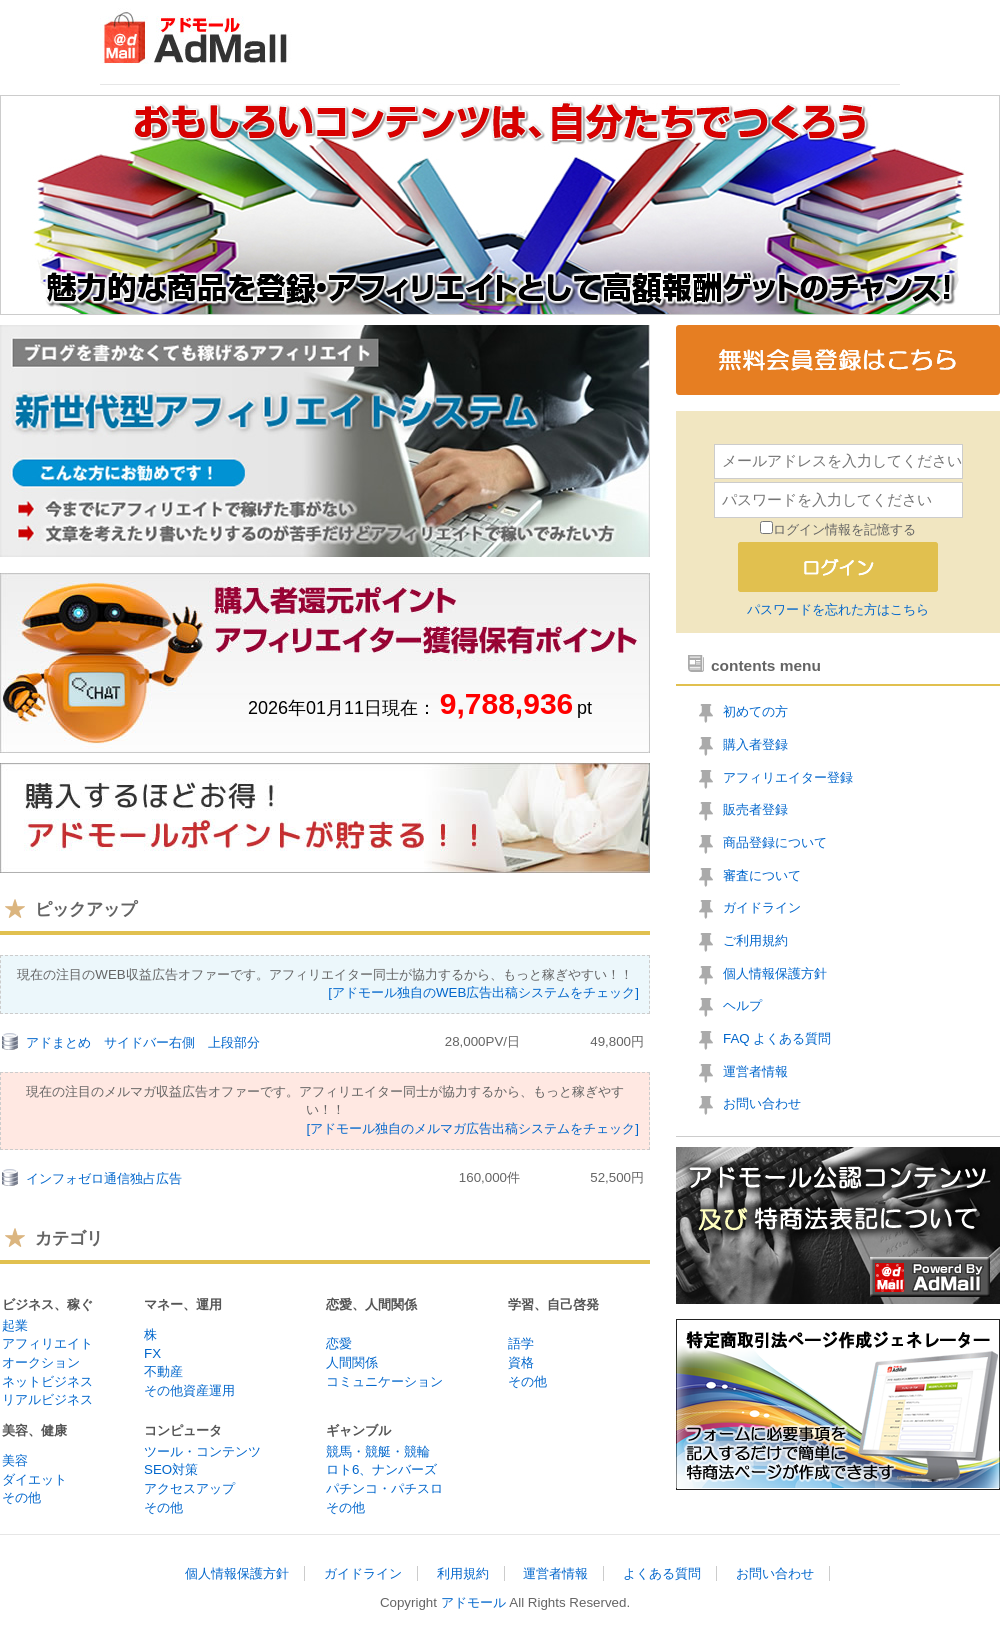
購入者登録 (755, 744)
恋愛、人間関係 (371, 1304)
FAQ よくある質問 (777, 1038)
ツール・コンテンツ (202, 1451)
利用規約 (463, 1573)
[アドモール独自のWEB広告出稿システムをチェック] (483, 992)
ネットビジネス (47, 1381)
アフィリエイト (47, 1343)
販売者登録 (755, 809)
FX (152, 1353)
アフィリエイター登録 (788, 777)
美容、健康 (34, 1430)
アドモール (473, 1602)
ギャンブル (358, 1430)
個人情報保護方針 (775, 973)
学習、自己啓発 (553, 1304)
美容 (15, 1460)
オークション (41, 1362)
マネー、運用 (183, 1304)
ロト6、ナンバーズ (381, 1469)
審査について (762, 875)
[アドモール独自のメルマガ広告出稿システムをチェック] (473, 1128)
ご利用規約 (755, 940)
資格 (521, 1362)
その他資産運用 (189, 1390)
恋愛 (339, 1343)
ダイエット (34, 1479)
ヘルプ (742, 1005)
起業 (15, 1325)
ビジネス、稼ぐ (47, 1304)
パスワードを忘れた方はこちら (838, 609)
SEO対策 (171, 1469)
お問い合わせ (762, 1103)
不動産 (163, 1371)
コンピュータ (183, 1430)
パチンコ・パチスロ (384, 1488)
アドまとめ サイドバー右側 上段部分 (143, 1042)
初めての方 (755, 711)
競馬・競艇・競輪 (378, 1451)
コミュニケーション (384, 1381)
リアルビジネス (47, 1399)
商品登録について (775, 842)
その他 (527, 1381)
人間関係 (352, 1362)
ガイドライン (762, 907)
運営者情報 (755, 1071)
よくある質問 (662, 1573)
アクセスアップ (189, 1488)
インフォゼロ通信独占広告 (104, 1178)
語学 (521, 1343)
